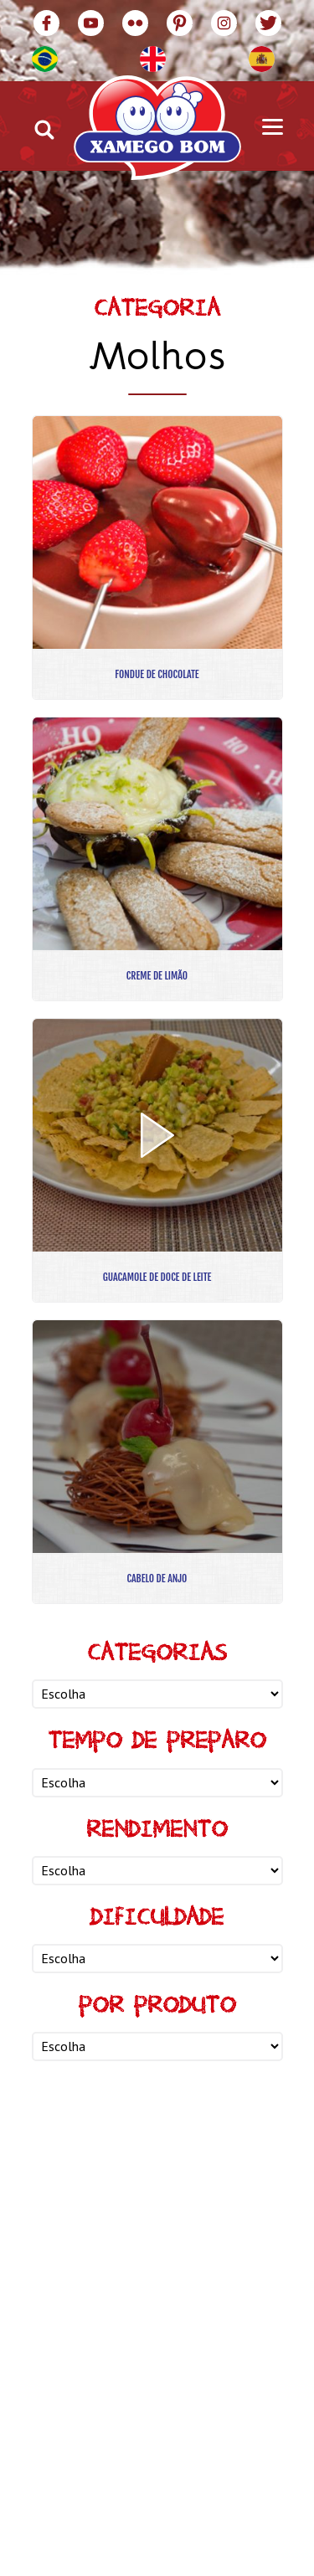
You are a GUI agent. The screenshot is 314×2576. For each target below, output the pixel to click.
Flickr (135, 23)
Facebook (46, 23)
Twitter (268, 23)
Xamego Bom (157, 127)
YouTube (91, 23)
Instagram (224, 23)
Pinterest (180, 23)
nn (157, 1694)
